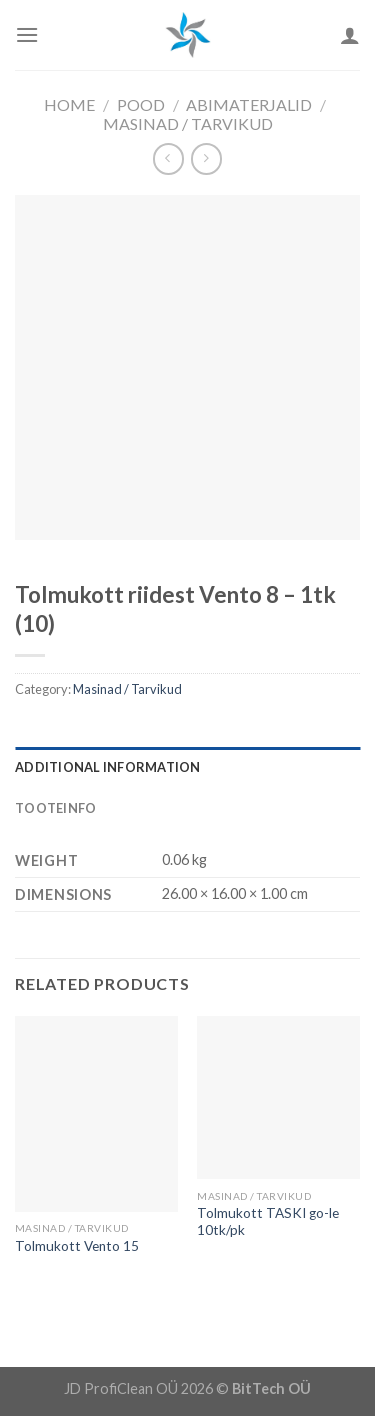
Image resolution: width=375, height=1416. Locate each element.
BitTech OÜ (271, 1388)
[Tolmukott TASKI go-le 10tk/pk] (278, 1097)
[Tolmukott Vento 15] (96, 1113)
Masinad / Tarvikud (188, 123)
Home (69, 104)
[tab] (187, 767)
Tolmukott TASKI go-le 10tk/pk (268, 1222)
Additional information (108, 767)
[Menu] (27, 34)
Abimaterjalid (249, 104)
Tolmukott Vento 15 (77, 1246)
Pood (141, 104)
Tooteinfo (55, 808)
